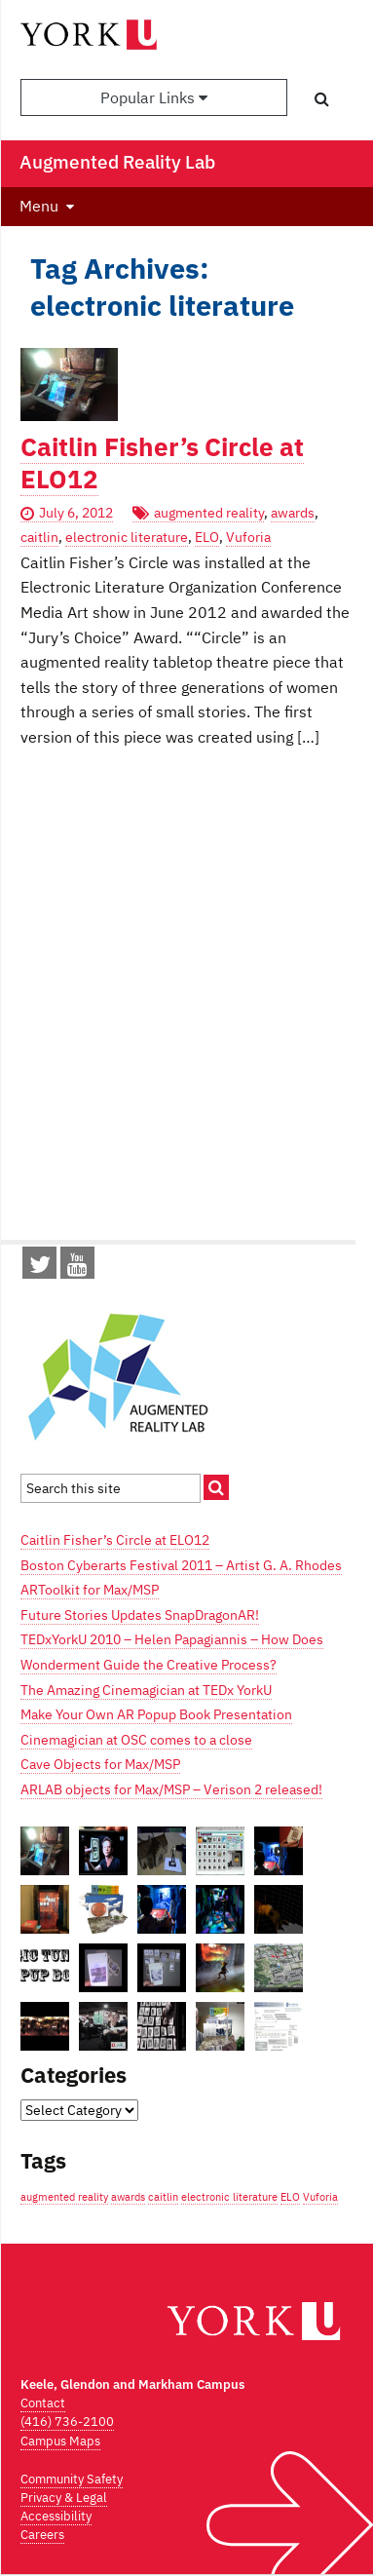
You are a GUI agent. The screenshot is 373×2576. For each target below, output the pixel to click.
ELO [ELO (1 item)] (290, 2197)
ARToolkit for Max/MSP (89, 1589)
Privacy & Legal (63, 2497)
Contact (42, 2403)
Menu (38, 205)
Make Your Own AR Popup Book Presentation (156, 1714)
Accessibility (56, 2516)
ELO (207, 537)
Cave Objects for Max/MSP (100, 1764)
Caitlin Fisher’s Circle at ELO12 (162, 463)
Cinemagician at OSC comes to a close (136, 1740)
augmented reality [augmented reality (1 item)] (64, 2197)
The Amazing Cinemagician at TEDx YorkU (146, 1690)
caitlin (39, 537)
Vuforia (248, 537)
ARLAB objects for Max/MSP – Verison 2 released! (171, 1789)
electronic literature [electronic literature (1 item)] (229, 2197)
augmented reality (209, 512)
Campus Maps (60, 2441)
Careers (42, 2534)
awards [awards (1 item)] (128, 2197)
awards (293, 512)
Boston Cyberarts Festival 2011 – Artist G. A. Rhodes (181, 1565)
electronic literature (126, 537)
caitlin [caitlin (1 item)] (163, 2197)
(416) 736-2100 (67, 2421)
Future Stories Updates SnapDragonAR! (139, 1615)
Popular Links (153, 97)
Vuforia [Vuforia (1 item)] (320, 2197)
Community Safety (71, 2479)
